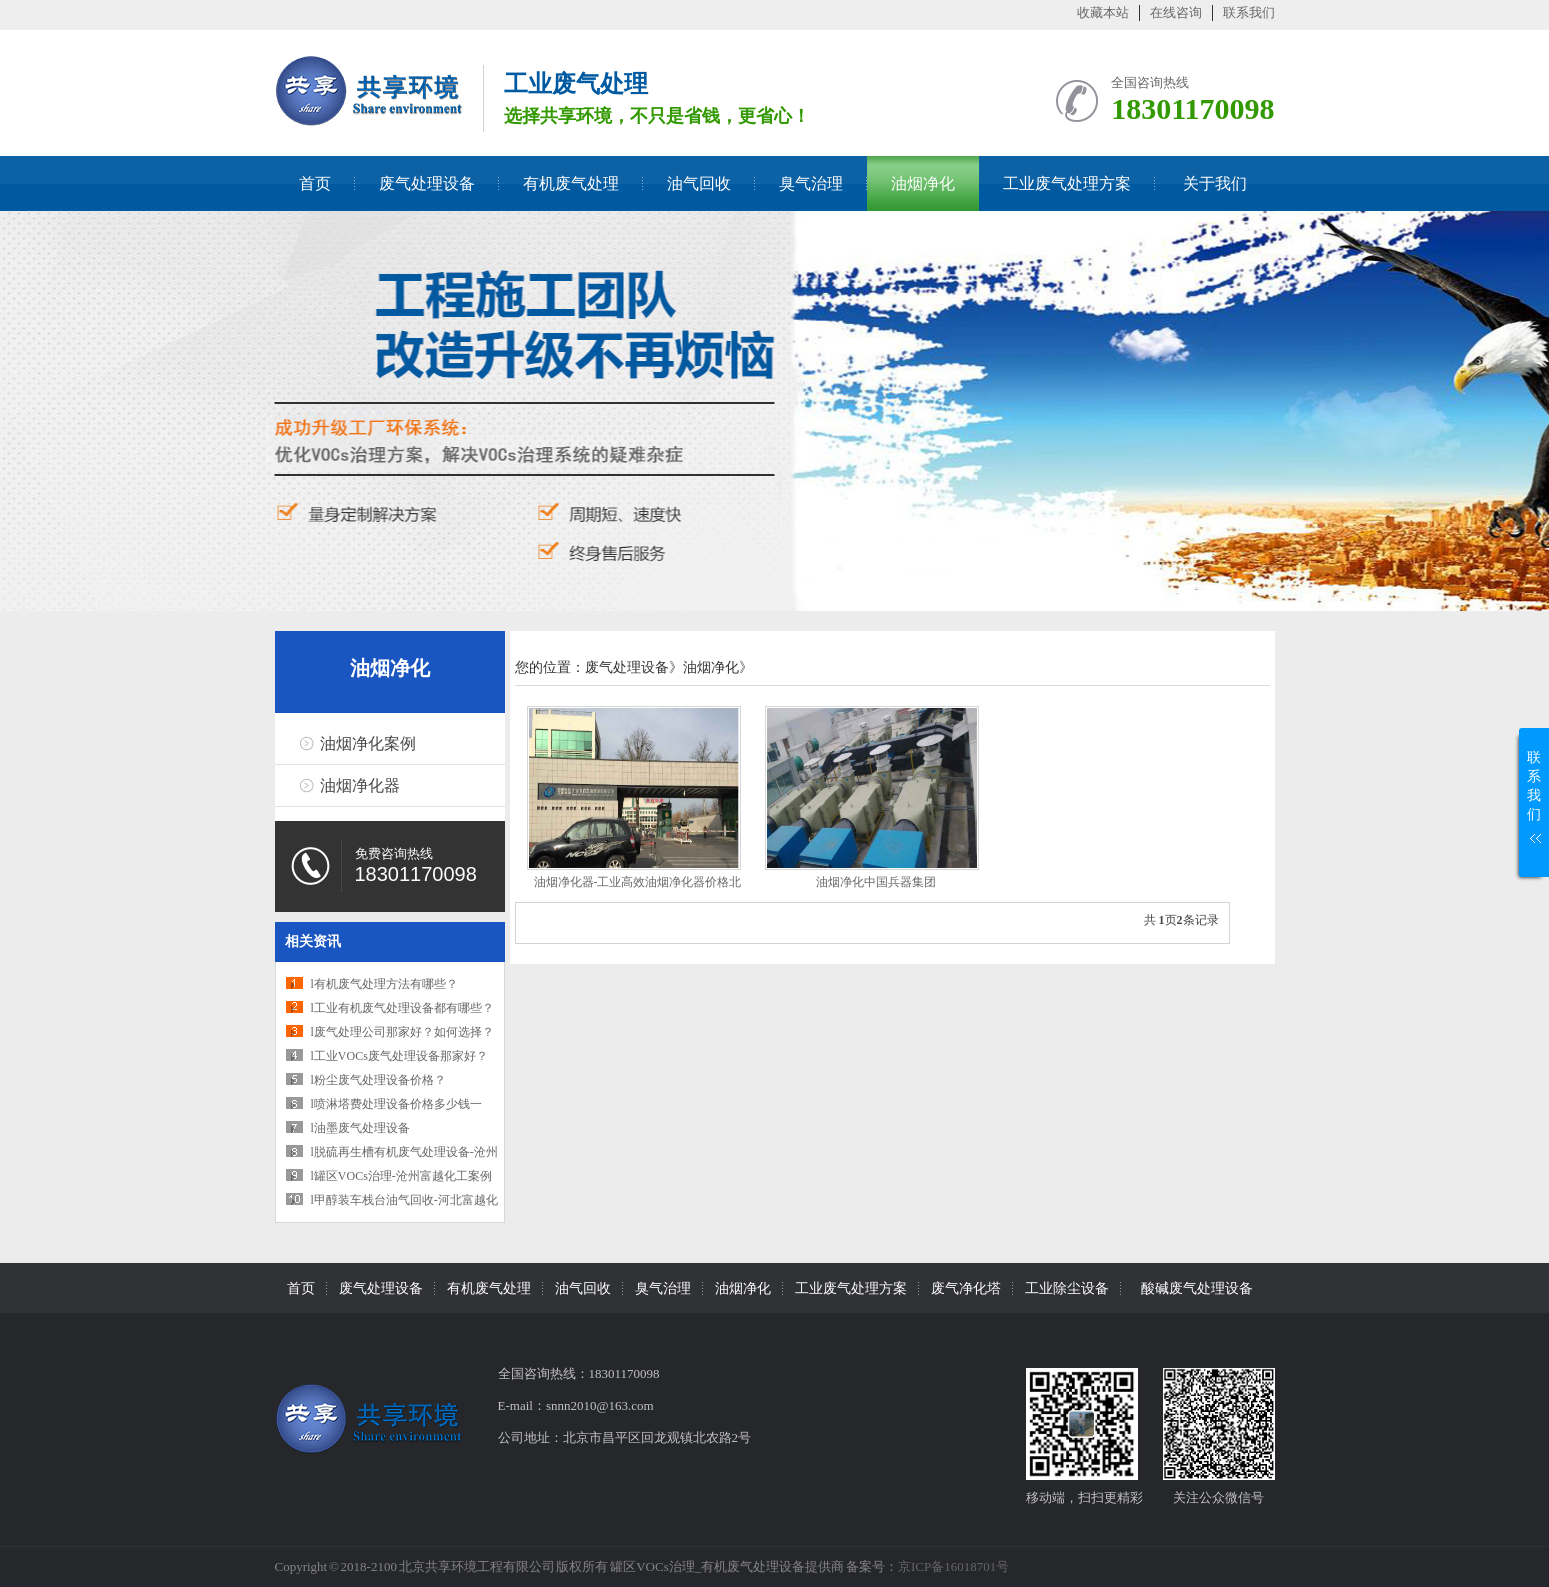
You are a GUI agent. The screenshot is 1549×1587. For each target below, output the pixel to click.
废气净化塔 (966, 1288)
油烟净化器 (360, 785)
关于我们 (1215, 183)
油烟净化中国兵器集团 (876, 882)
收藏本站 (1103, 12)
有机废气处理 (571, 183)
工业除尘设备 (1067, 1288)
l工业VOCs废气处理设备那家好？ (399, 1056)
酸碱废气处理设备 (1197, 1288)
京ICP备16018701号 (953, 1566)
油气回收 (699, 183)
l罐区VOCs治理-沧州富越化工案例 (401, 1176)
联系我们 (1249, 12)
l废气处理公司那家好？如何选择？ (402, 1032)
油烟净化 (923, 183)
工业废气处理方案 (1067, 183)
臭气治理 (811, 183)
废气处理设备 (427, 183)
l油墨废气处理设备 (360, 1128)
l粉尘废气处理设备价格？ (378, 1080)
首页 (315, 183)
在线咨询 (1176, 12)
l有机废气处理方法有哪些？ (384, 984)
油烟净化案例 (368, 743)
